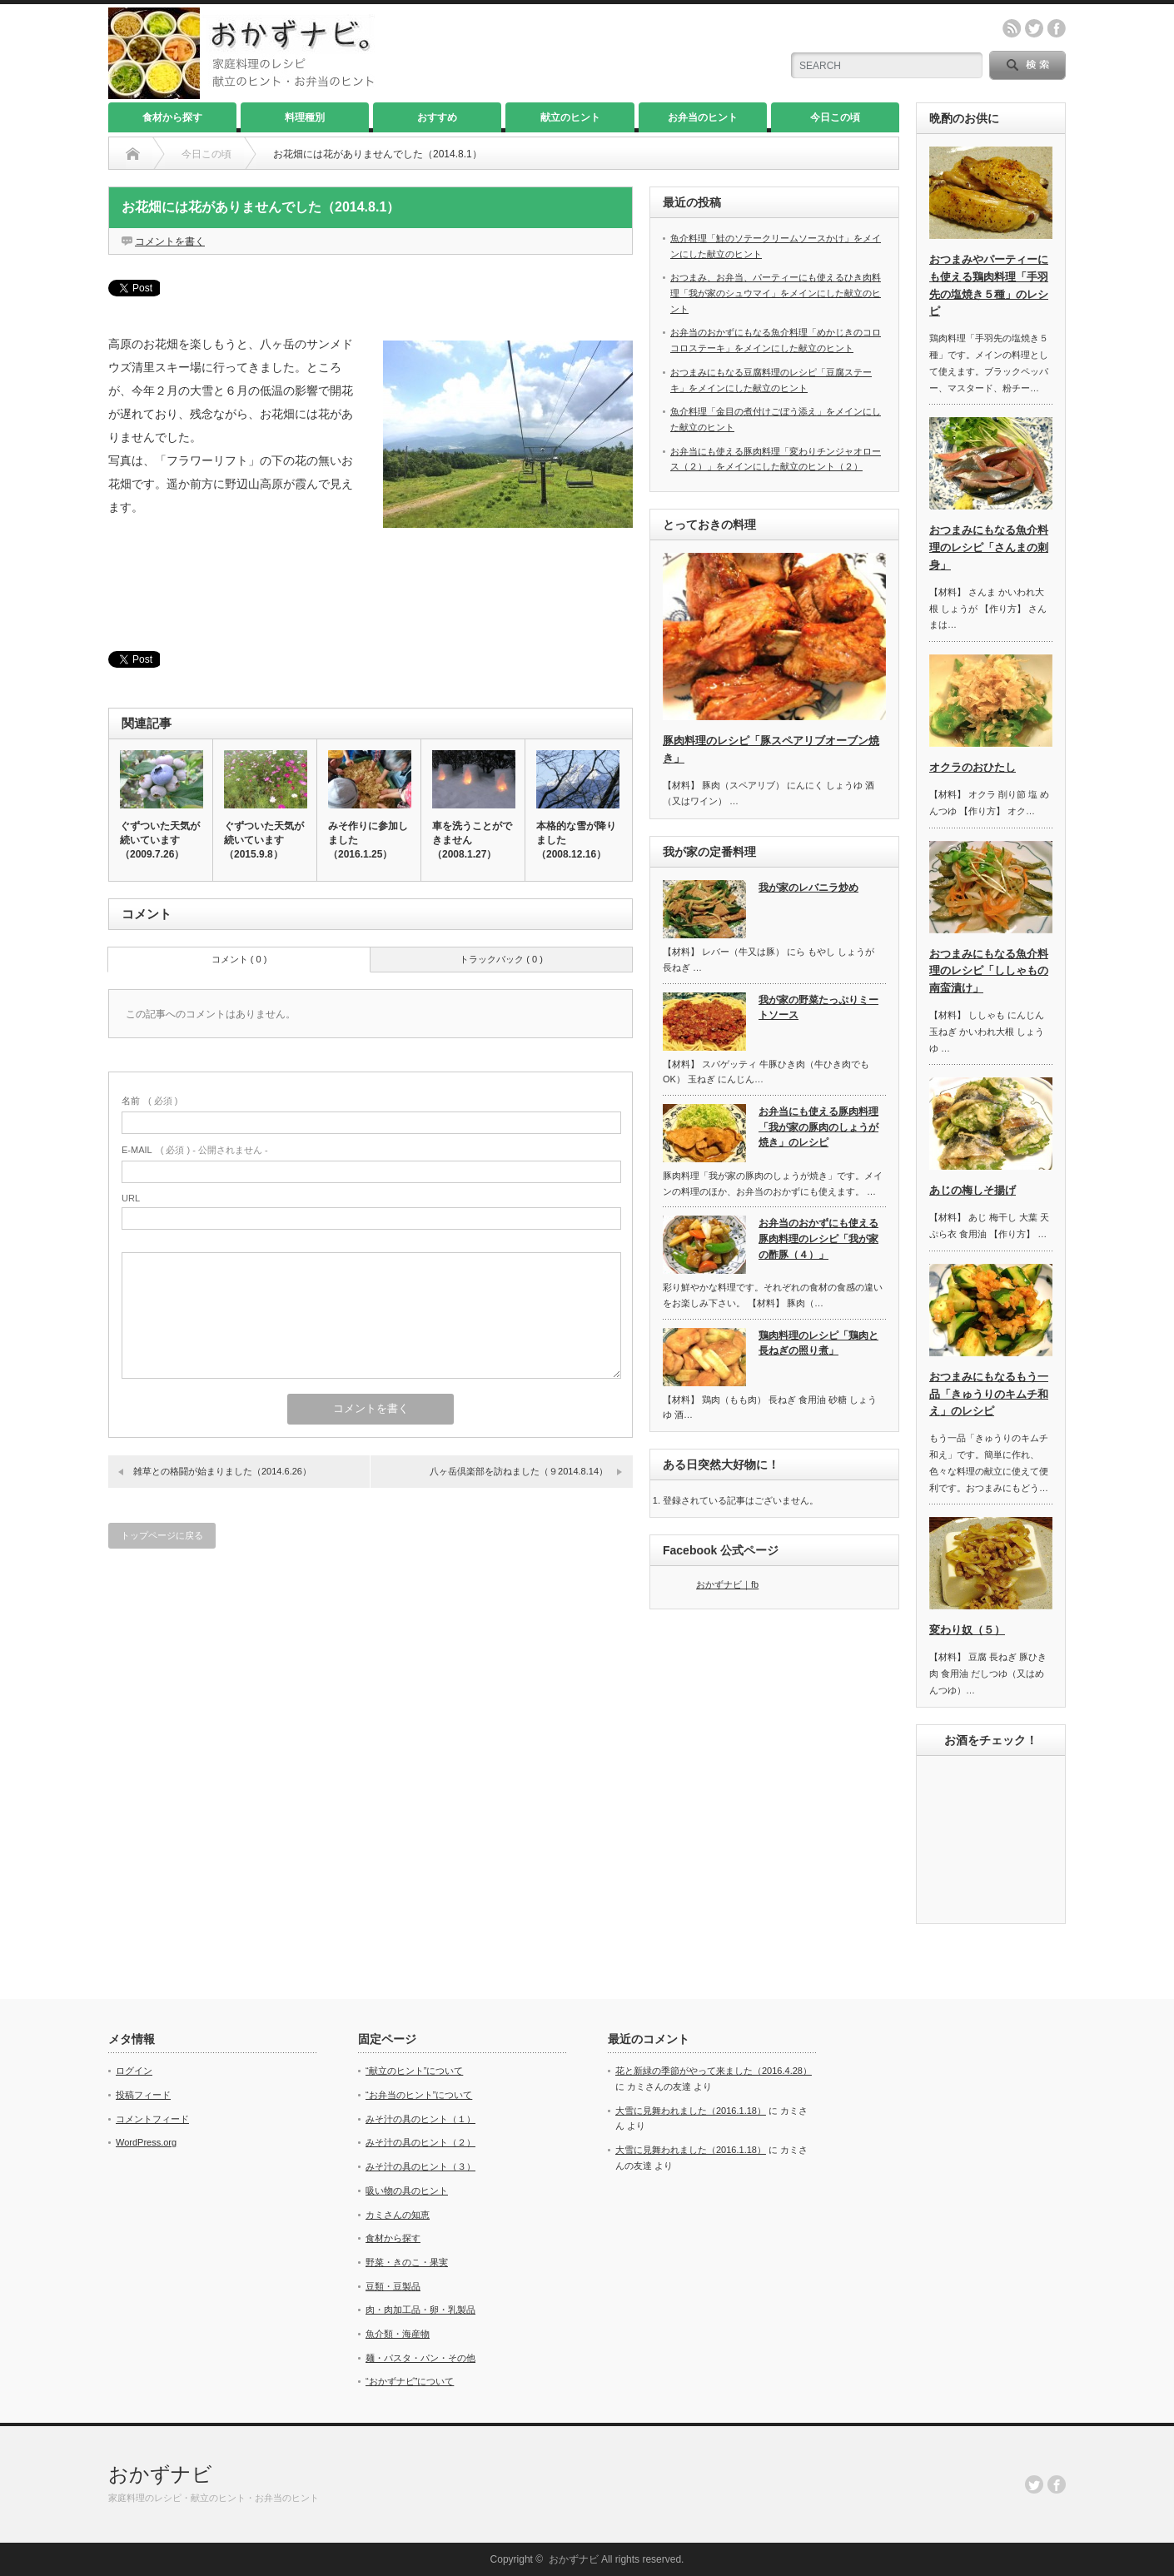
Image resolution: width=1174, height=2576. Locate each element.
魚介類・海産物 (398, 2334)
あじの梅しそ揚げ (972, 1190)
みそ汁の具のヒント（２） (420, 2142)
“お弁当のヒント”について (419, 2095)
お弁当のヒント (703, 117)
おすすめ (437, 117)
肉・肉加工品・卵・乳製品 (420, 2310)
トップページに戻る (162, 1535)
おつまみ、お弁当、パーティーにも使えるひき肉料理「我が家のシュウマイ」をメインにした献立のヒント (775, 292)
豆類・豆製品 (393, 2286)
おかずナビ (160, 2474)
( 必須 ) (149, 1101)
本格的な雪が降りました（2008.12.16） (576, 840)
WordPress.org (146, 2142)
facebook (1056, 28)
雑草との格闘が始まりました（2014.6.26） (222, 1471)
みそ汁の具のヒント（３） (420, 2166)
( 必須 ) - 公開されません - (195, 1150)
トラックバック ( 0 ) (501, 959)
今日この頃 (835, 117)
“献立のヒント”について (414, 2071)
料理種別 (305, 117)
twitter (1034, 28)
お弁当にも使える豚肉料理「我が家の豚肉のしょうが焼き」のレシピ (818, 1127)
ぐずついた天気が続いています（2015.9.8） (264, 840)
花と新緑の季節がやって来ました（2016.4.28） (713, 2071)
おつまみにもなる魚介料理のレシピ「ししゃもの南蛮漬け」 (988, 971)
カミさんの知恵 (398, 2215)
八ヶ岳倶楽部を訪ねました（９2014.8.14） (519, 1471)
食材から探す (172, 117)
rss (1011, 28)
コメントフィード (152, 2119)
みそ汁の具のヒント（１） (420, 2119)
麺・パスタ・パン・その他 (420, 2358)
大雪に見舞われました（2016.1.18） (690, 2111)
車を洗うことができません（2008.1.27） (472, 840)
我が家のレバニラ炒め (808, 887)
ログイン (134, 2071)
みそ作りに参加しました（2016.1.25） (368, 840)
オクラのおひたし (972, 767)
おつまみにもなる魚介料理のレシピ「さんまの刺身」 (988, 547)
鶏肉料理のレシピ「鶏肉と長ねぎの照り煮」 (818, 1343)
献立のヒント (570, 117)
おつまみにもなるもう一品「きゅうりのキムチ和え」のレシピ (988, 1394)
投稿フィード (143, 2095)
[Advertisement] (370, 590)
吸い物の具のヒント (407, 2191)
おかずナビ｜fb (727, 1584)
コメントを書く (170, 241)
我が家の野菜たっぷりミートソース (818, 1008)
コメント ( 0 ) (239, 959)
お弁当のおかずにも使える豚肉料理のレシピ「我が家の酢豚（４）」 (818, 1238)
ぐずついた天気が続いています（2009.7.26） (160, 840)
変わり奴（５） (967, 1630)
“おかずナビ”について (410, 2381)
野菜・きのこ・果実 (407, 2262)
